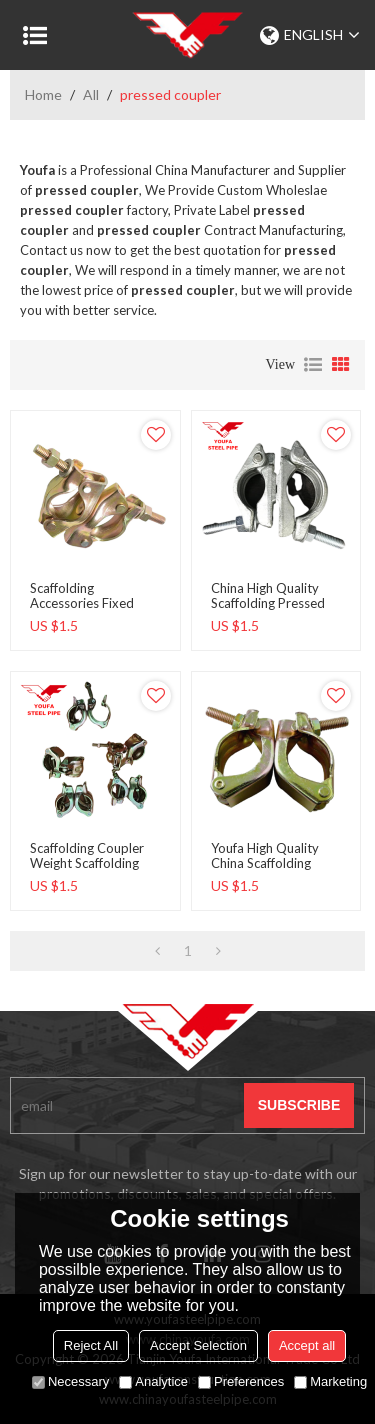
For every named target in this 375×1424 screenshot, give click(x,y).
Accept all (307, 1345)
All (91, 94)
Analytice (153, 1381)
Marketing (330, 1381)
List (313, 365)
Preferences (241, 1381)
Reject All (91, 1345)
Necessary (70, 1381)
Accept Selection (198, 1345)
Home (43, 94)
